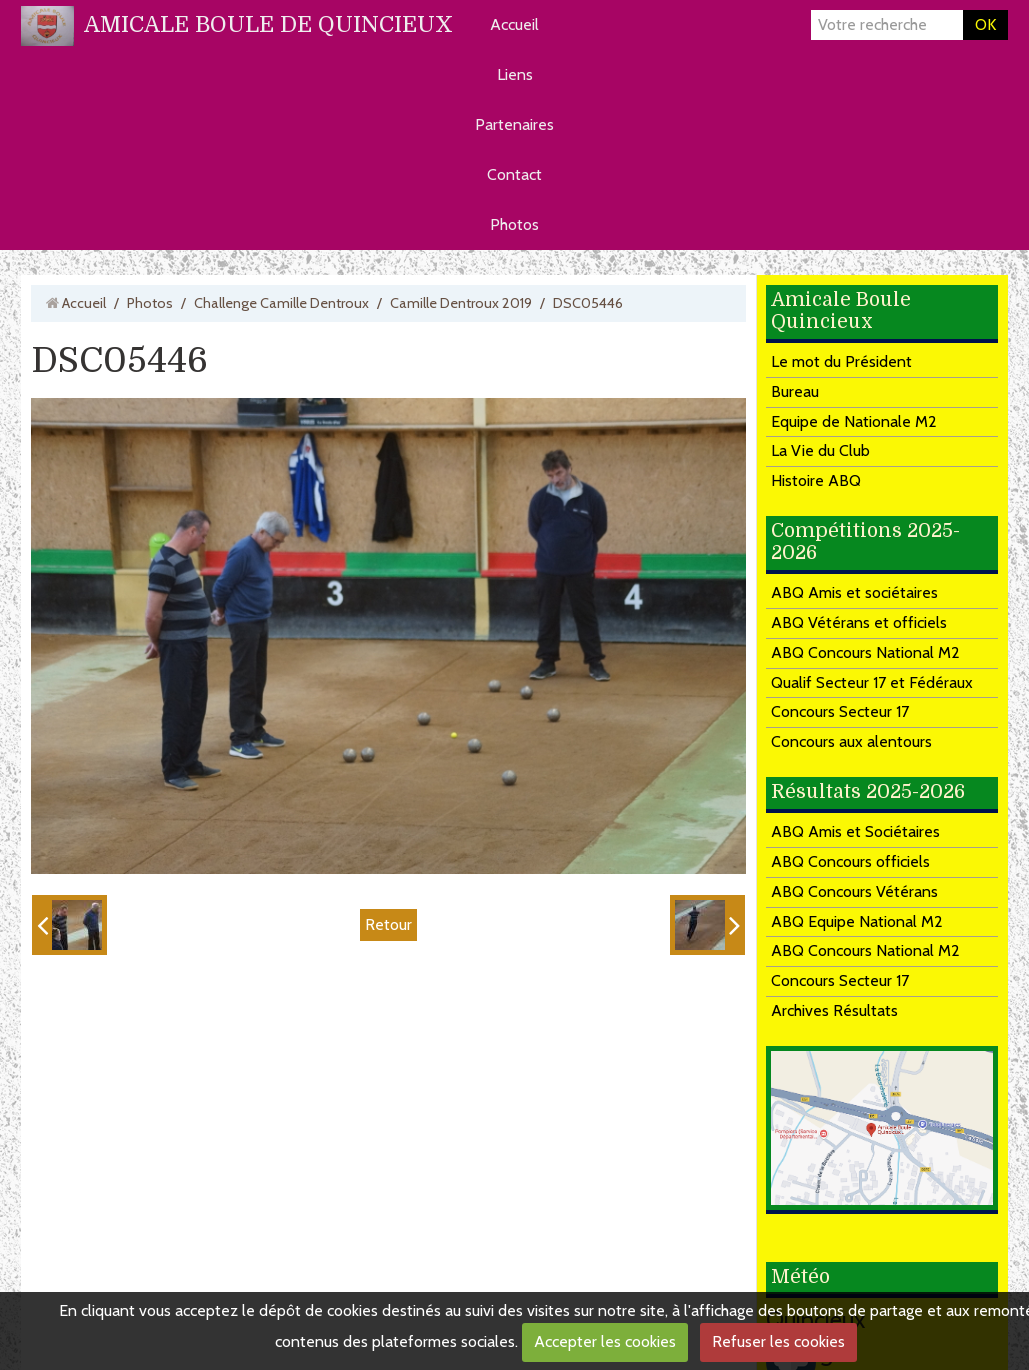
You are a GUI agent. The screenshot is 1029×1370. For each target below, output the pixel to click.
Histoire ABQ (816, 480)
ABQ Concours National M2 (865, 652)
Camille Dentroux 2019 (461, 303)
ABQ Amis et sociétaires (854, 592)
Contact (514, 174)
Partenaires (514, 124)
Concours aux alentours (851, 741)
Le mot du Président (841, 361)
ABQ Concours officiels (850, 861)
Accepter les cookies (605, 1341)
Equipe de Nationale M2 (854, 421)
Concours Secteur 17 (840, 711)
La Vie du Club (820, 450)
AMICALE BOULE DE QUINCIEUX (268, 24)
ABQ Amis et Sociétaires (855, 831)
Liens (515, 74)
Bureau (795, 391)
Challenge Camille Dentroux (281, 303)
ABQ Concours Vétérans (854, 891)
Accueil (514, 24)
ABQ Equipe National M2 (857, 921)
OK (985, 24)
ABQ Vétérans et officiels (859, 622)
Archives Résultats (834, 1010)
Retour (388, 924)
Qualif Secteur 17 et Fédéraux (872, 682)
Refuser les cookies (778, 1341)
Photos (514, 224)
